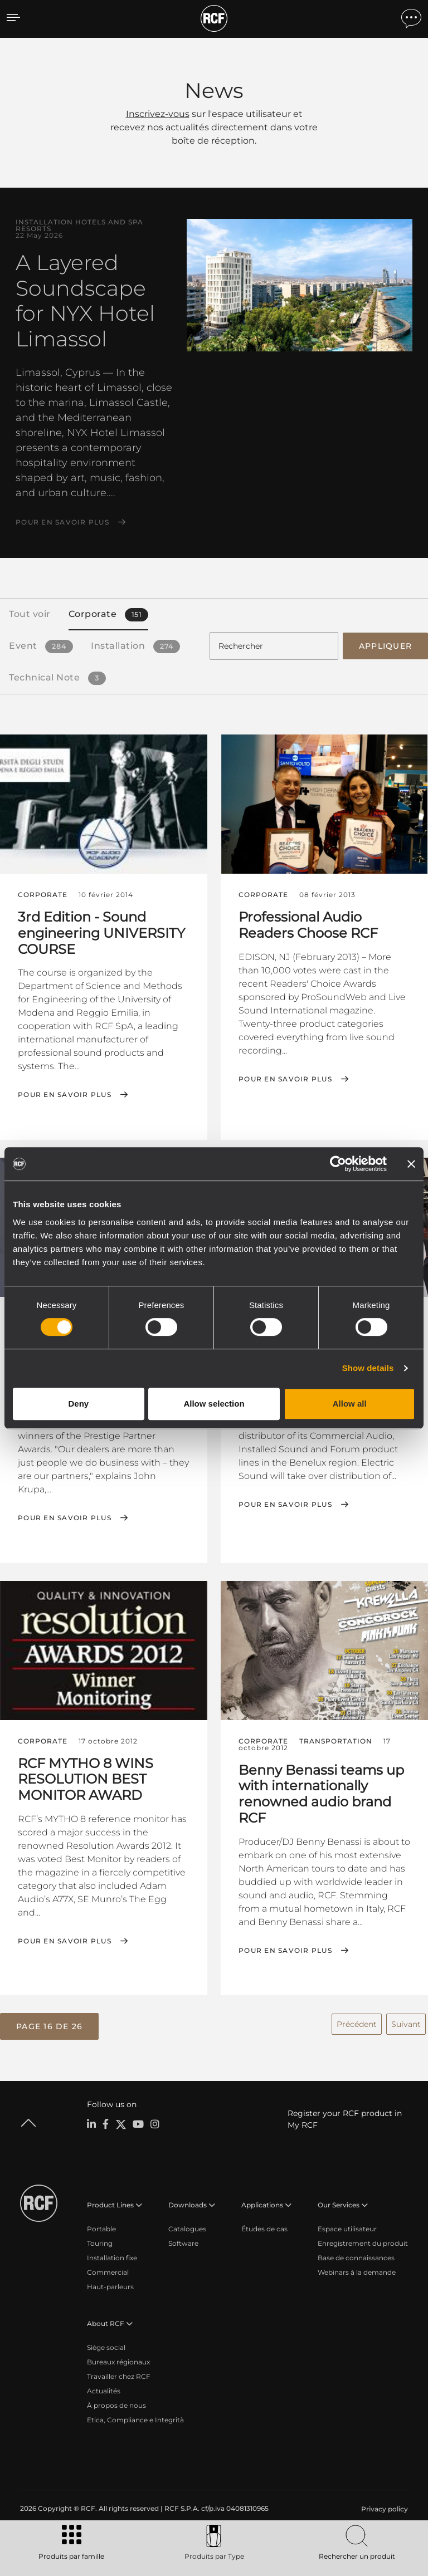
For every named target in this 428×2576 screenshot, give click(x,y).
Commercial (108, 2268)
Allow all (350, 1403)
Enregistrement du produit (363, 2239)
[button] (49, 2023)
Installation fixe (112, 2254)
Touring (100, 2239)
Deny (78, 1403)
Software (183, 2239)
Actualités (103, 2387)
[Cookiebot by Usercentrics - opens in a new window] (338, 1163)
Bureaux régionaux (118, 2358)
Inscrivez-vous (157, 114)
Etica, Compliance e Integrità (135, 2416)
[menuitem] (383, 2505)
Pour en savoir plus (62, 522)
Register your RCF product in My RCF (345, 2115)
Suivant (406, 2021)
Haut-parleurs (110, 2283)
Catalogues (187, 2225)
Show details (368, 1368)
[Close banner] (411, 1164)
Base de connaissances (356, 2254)
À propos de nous (116, 2401)
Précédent (357, 2021)
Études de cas (264, 2225)
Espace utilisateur (347, 2225)
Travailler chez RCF (118, 2372)
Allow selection (213, 1403)
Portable (101, 2225)
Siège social (106, 2343)
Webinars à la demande (357, 2268)
